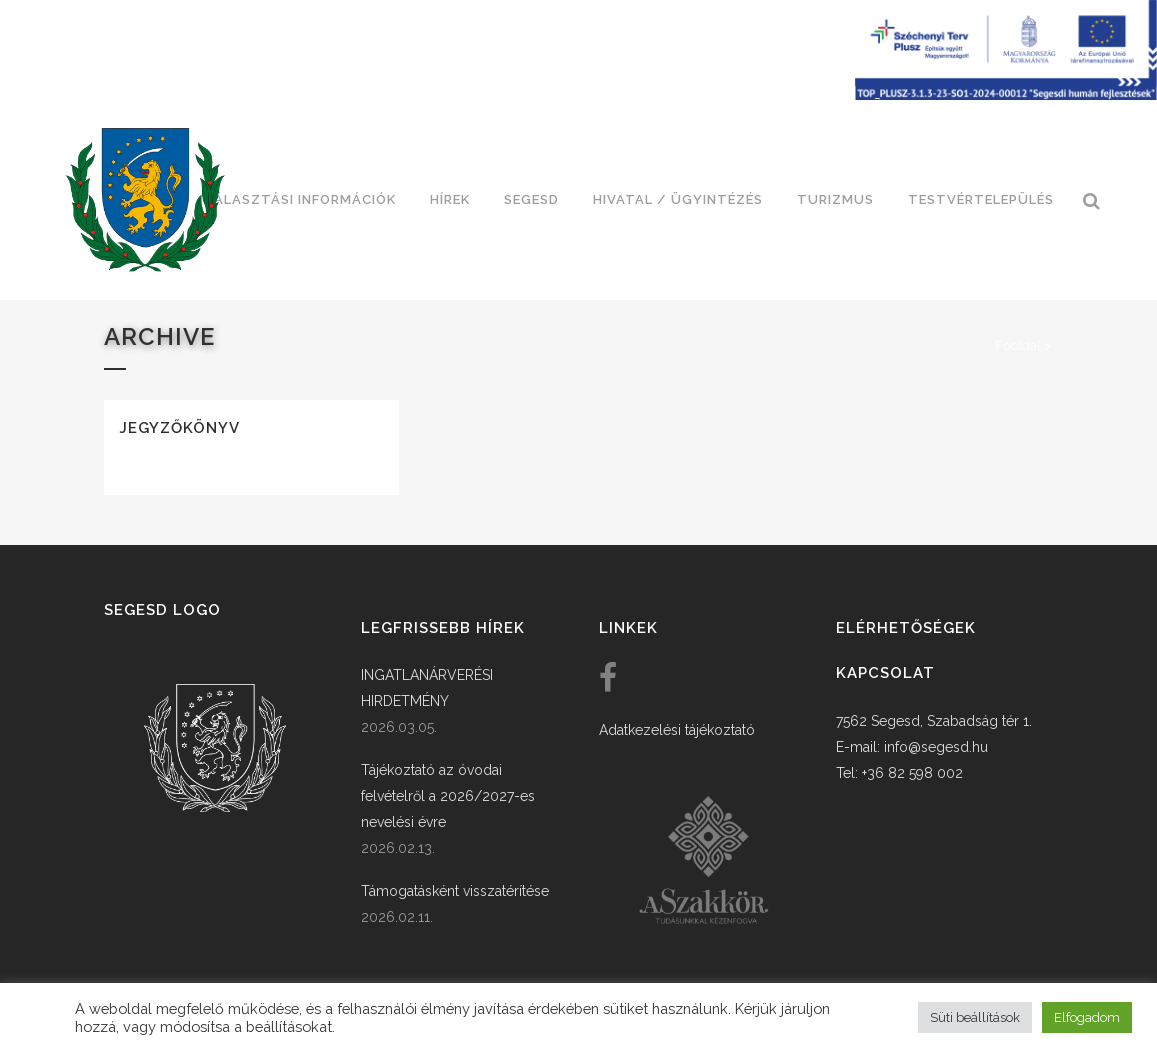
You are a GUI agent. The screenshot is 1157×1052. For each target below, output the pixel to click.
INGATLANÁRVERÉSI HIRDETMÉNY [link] (427, 688)
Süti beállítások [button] (975, 1017)
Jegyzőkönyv (179, 428)
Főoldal (1018, 345)
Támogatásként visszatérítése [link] (455, 891)
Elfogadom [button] (1087, 1017)
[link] (145, 200)
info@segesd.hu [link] (936, 747)
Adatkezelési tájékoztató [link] (677, 730)
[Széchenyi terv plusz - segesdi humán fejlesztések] (1006, 95)
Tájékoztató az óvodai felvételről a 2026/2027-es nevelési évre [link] (448, 796)
